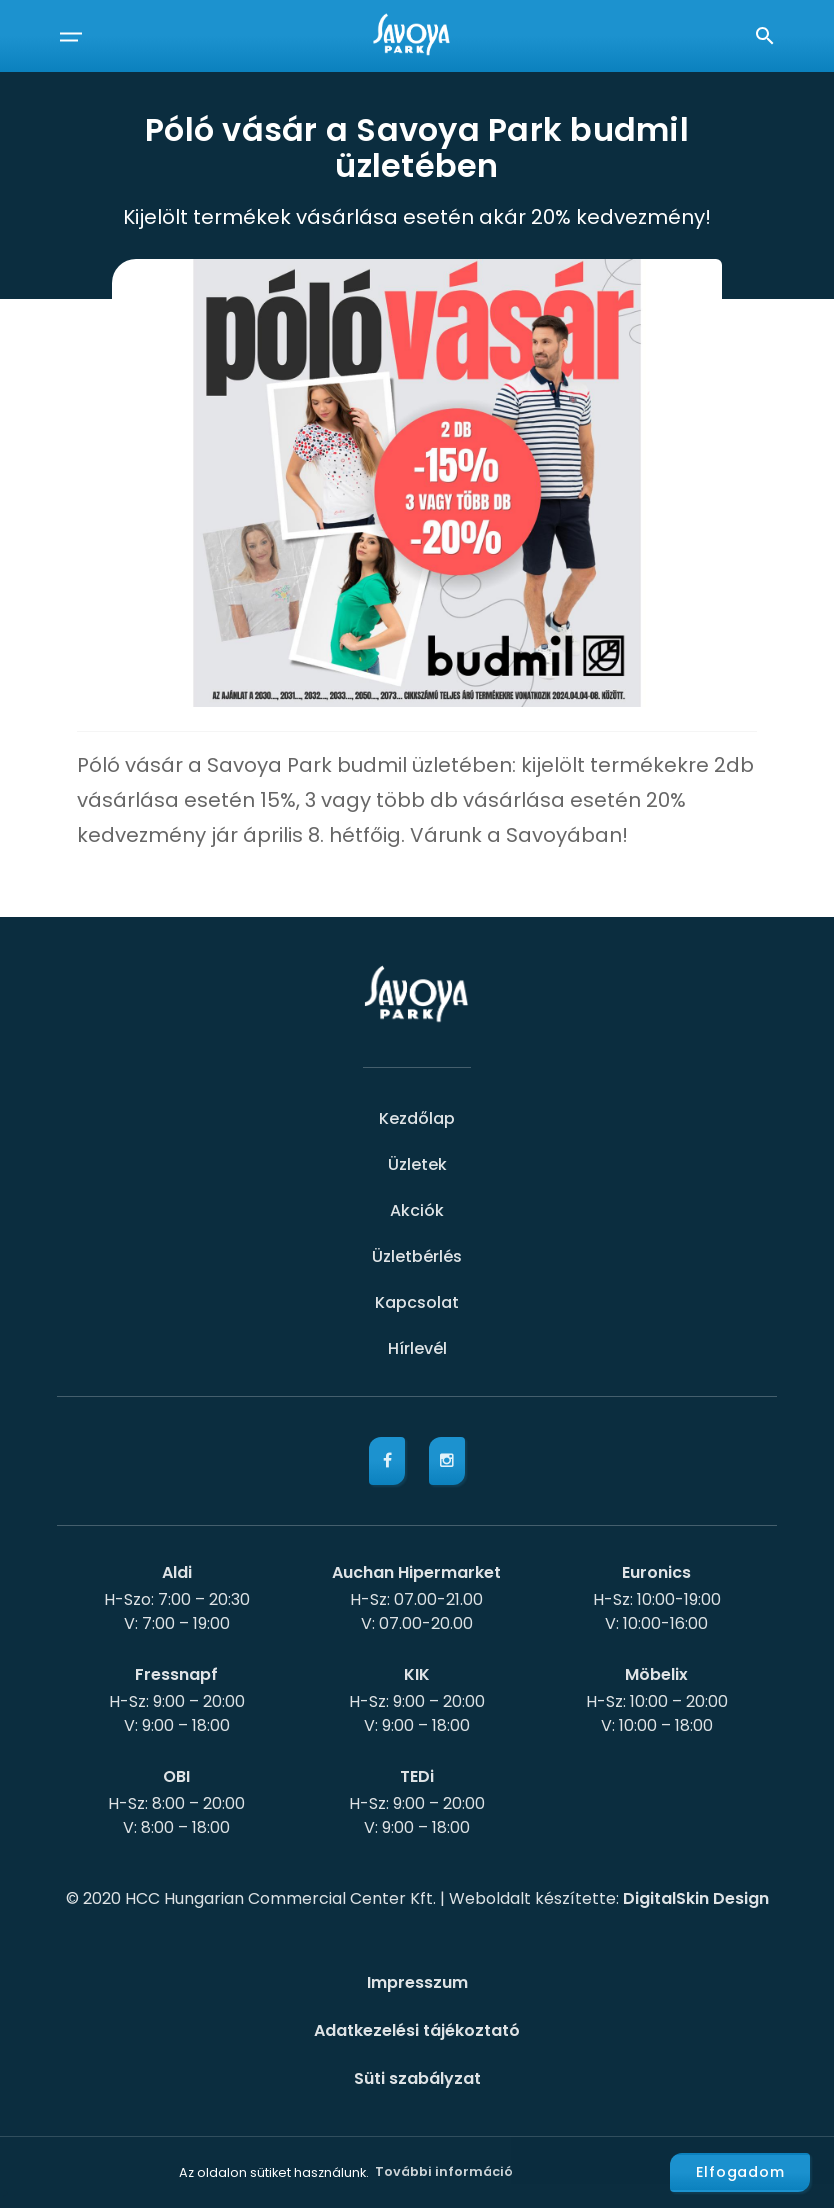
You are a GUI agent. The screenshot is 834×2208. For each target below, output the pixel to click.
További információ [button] (444, 2171)
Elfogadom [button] (740, 2172)
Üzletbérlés (417, 1256)
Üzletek (417, 1164)
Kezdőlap (417, 1118)
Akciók (417, 1210)
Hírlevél (417, 1348)
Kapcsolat (417, 1302)
